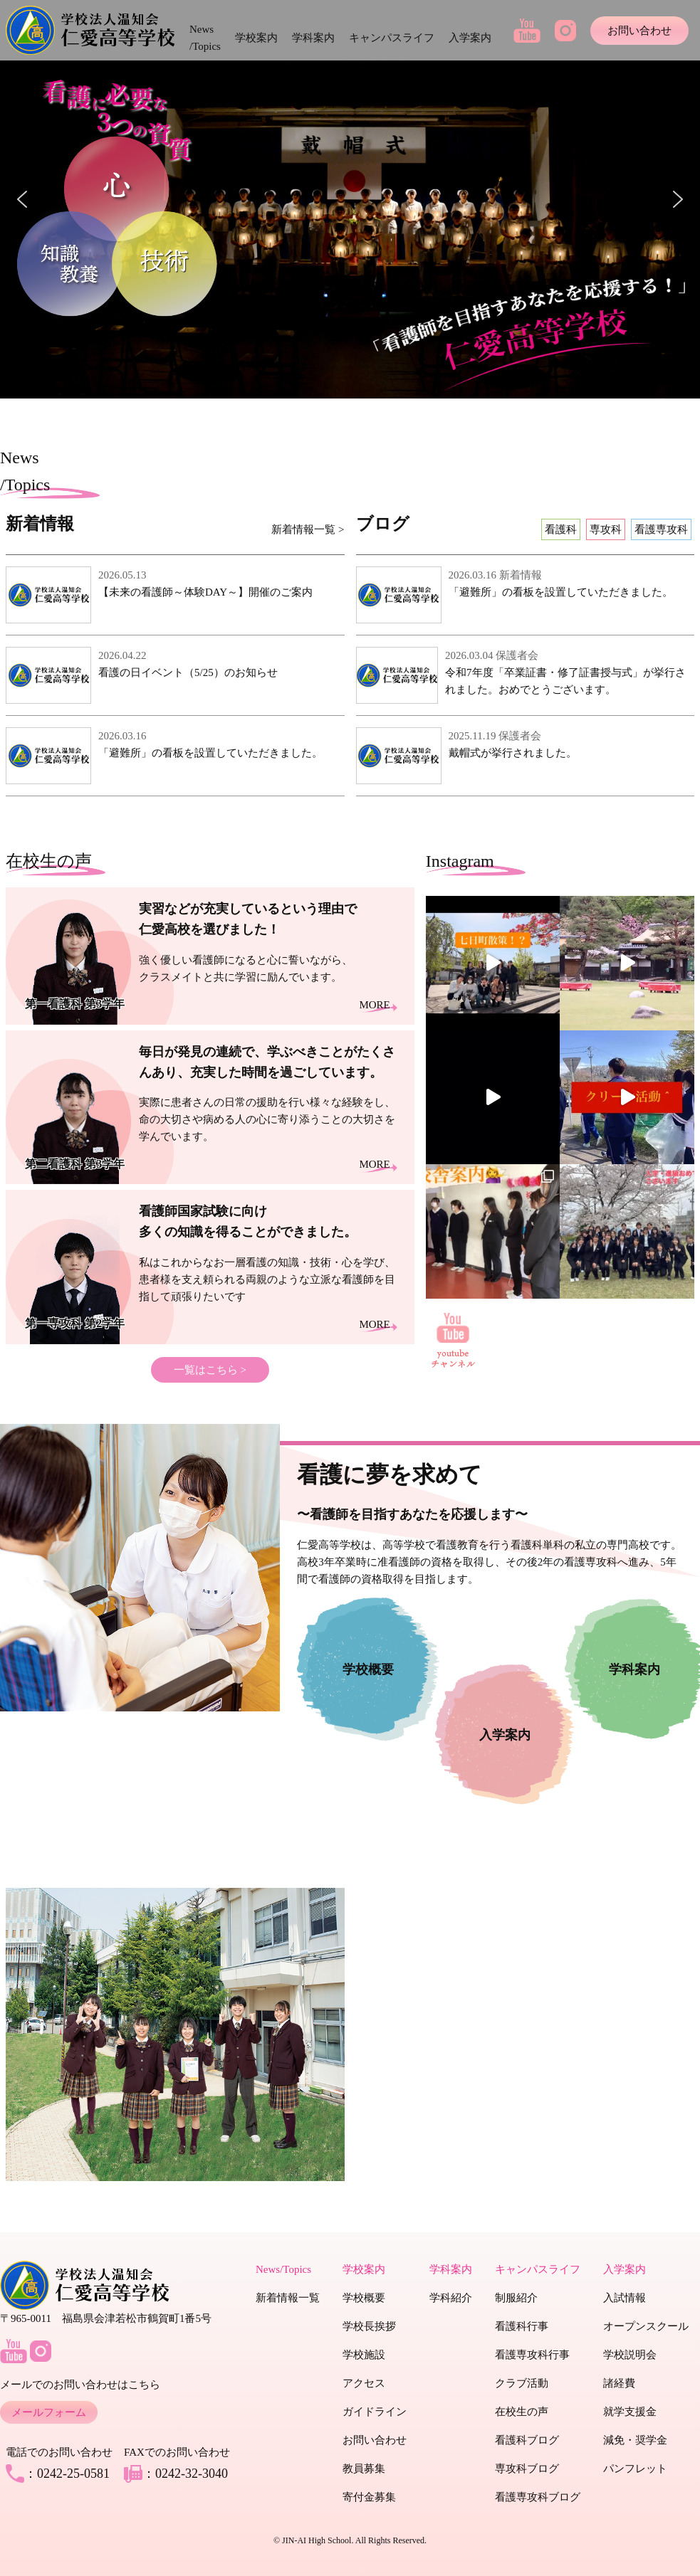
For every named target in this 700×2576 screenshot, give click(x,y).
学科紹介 (450, 2297)
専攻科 (606, 529)
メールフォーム (48, 2412)
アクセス (364, 2383)
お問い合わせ (639, 30)
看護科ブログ (527, 2440)
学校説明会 (630, 2354)
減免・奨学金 (635, 2440)
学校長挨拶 (369, 2326)
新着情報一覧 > (307, 529)
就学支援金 (630, 2411)
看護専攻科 (661, 529)
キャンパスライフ (391, 37)
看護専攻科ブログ (537, 2497)
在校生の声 (521, 2411)
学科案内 (313, 37)
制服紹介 (516, 2297)
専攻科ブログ (527, 2468)
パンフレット (635, 2468)
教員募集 (364, 2468)
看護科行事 (521, 2326)
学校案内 (256, 37)
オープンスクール (646, 2326)
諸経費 (619, 2383)
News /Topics (205, 37)
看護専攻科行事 (532, 2354)
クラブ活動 (521, 2383)
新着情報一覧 (288, 2297)
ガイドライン (375, 2411)
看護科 (561, 529)
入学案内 (470, 37)
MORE (374, 1004)
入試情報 (624, 2297)
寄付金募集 (369, 2497)
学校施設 (364, 2354)
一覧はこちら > (210, 1370)
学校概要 (364, 2297)
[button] (22, 199)
